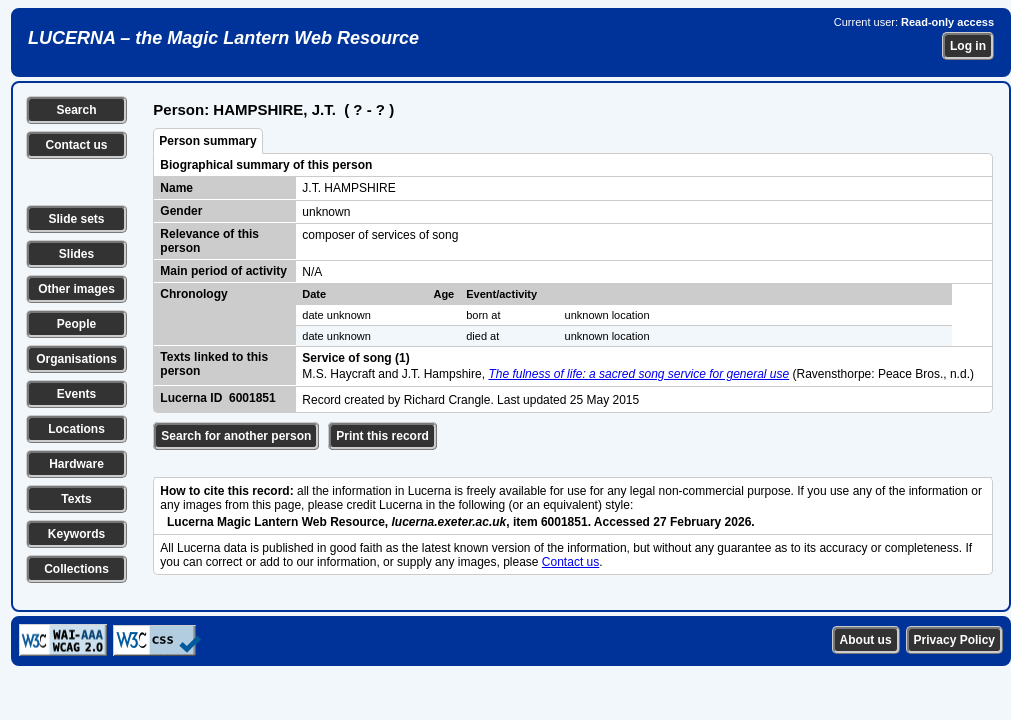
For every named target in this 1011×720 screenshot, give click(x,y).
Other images (76, 289)
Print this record (382, 436)
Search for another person (236, 436)
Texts (76, 499)
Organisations (76, 359)
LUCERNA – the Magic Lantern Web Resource (223, 38)
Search (76, 110)
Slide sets (76, 219)
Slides (76, 254)
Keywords (76, 534)
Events (76, 394)
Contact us (76, 145)
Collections (76, 569)
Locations (76, 429)
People (76, 324)
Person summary (207, 141)
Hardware (76, 464)
